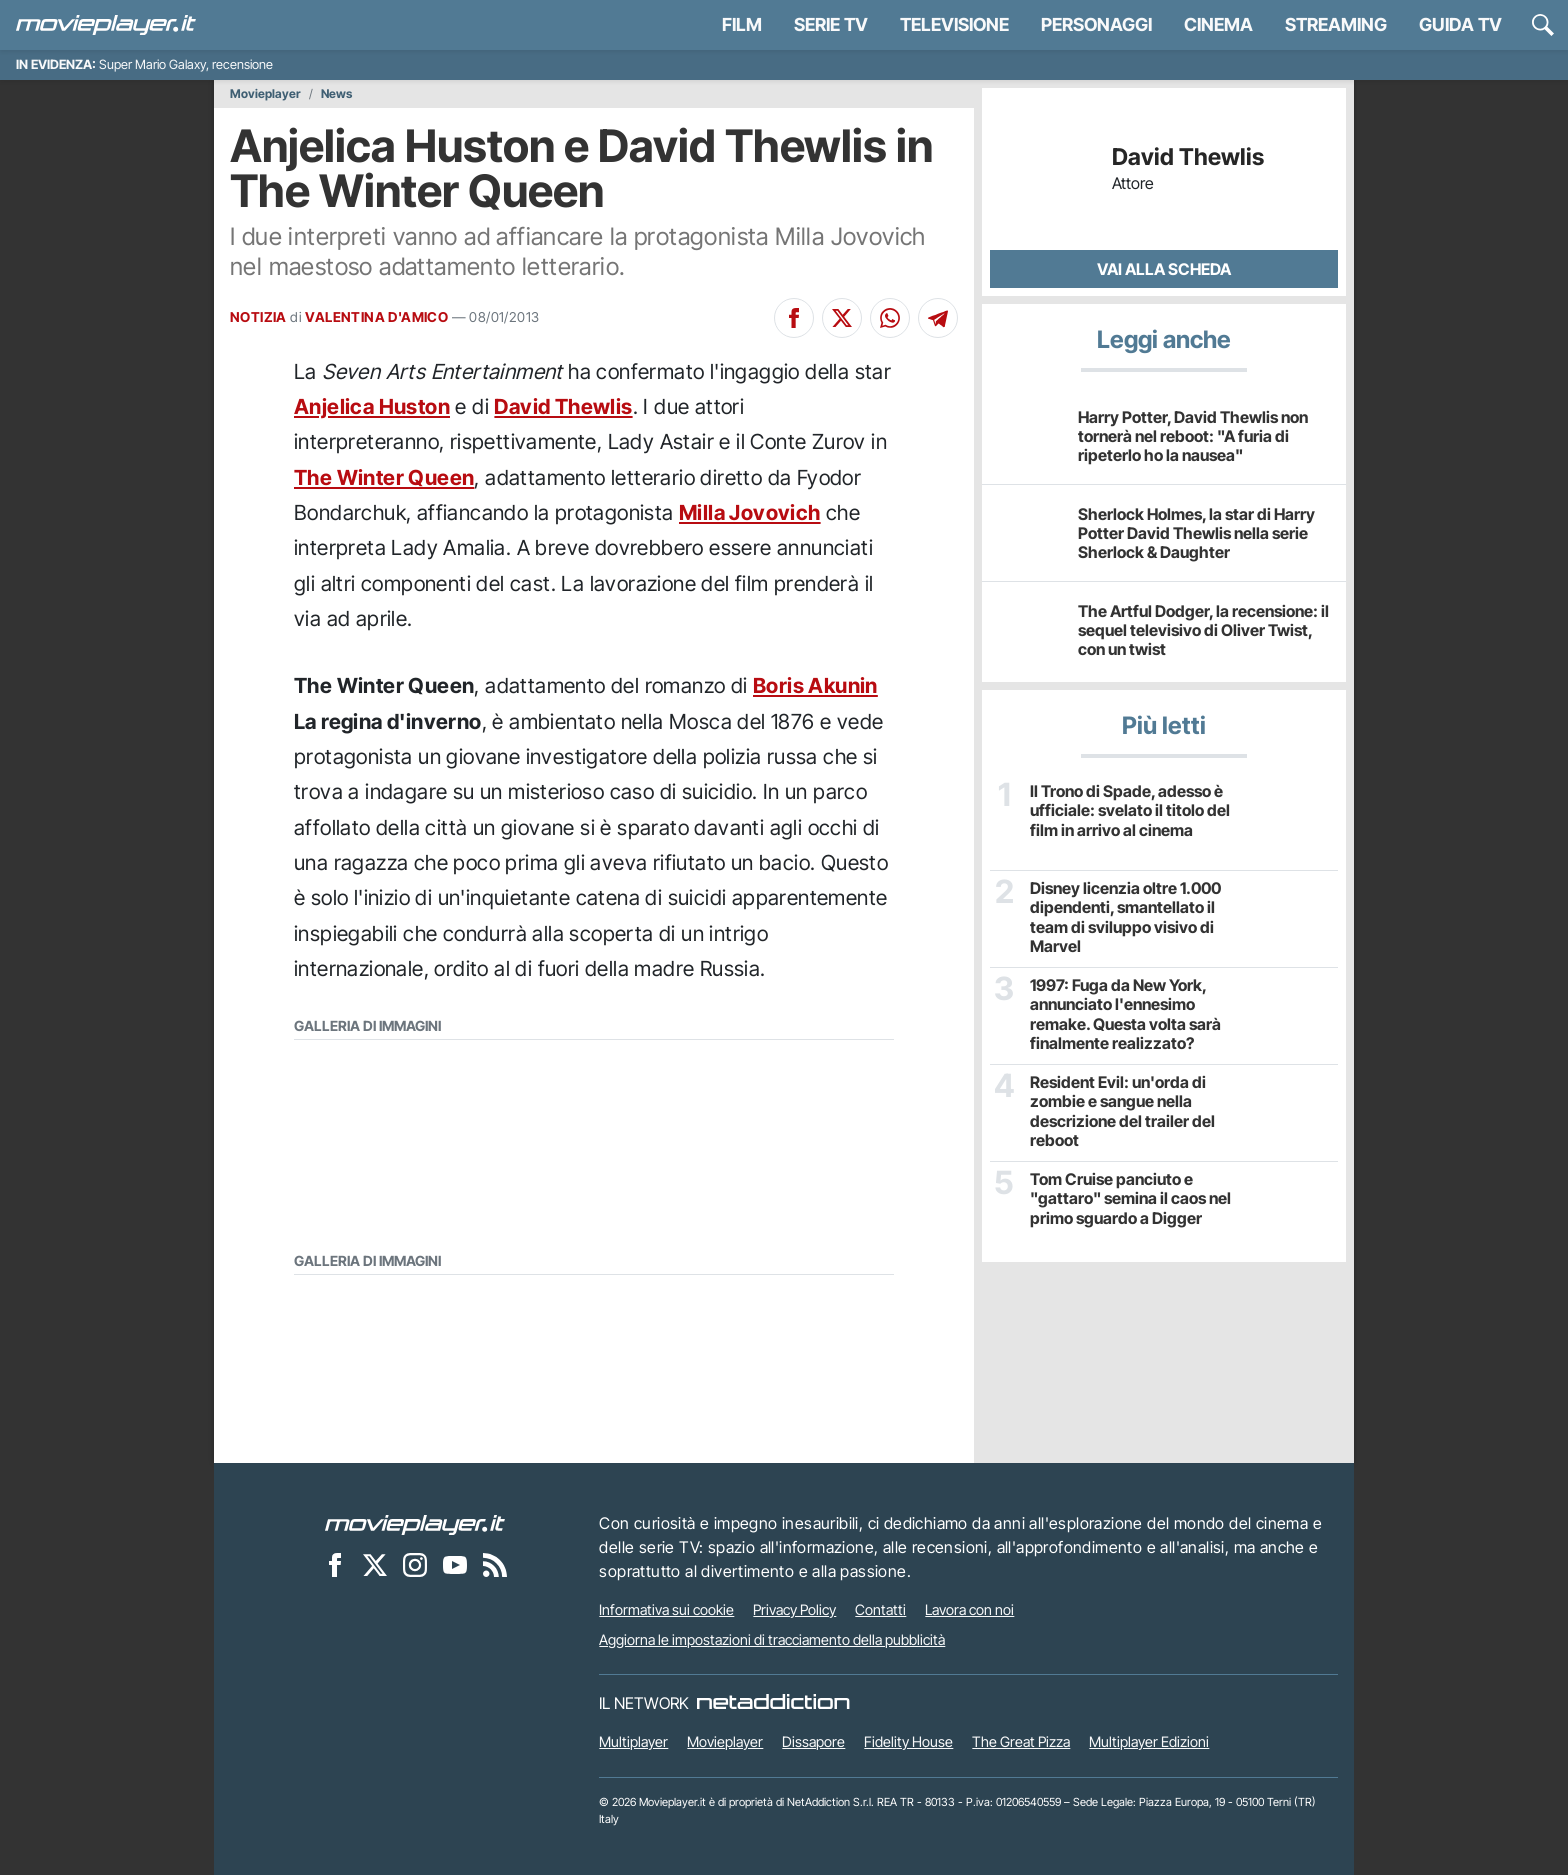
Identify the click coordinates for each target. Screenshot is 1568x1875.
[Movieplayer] (415, 1523)
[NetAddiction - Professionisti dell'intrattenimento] (773, 1703)
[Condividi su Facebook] (794, 318)
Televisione (954, 24)
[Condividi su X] (842, 318)
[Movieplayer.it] (106, 25)
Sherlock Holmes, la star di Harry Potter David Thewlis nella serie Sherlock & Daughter (1196, 533)
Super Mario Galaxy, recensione (186, 64)
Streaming (1336, 24)
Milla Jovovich (750, 512)
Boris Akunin (815, 685)
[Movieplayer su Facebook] (335, 1564)
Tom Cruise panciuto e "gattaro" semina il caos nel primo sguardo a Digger (1130, 1198)
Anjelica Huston (372, 406)
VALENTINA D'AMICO (376, 317)
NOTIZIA (258, 317)
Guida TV (1460, 24)
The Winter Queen (384, 477)
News (336, 94)
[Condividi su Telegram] (938, 318)
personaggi (1096, 24)
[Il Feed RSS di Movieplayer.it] (495, 1564)
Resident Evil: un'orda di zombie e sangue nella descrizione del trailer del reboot (1122, 1111)
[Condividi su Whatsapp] (890, 318)
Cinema (1218, 24)
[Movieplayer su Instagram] (415, 1564)
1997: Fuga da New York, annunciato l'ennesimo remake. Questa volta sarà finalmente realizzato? (1125, 1014)
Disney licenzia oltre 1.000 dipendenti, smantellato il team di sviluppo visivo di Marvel (1125, 917)
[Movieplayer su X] (375, 1564)
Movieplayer (265, 94)
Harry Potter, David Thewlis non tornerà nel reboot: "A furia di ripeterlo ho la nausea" (1193, 436)
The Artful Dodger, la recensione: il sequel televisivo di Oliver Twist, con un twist (1203, 630)
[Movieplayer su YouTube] (455, 1564)
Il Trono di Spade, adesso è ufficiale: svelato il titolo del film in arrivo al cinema (1130, 810)
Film (742, 24)
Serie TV (831, 24)
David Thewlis (563, 406)
